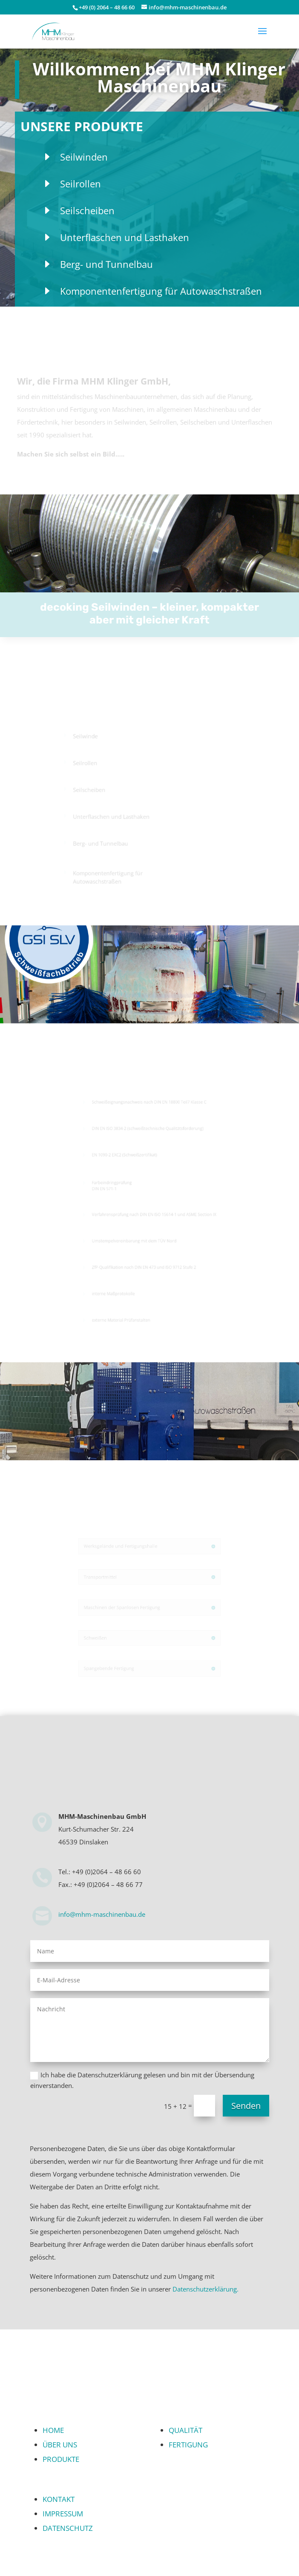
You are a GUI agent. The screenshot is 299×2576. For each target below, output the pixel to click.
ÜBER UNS (60, 2445)
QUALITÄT (185, 2430)
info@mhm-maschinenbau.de (101, 1914)
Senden (246, 2105)
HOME (53, 2430)
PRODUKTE (61, 2459)
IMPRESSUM (63, 2514)
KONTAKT (59, 2499)
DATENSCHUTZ (68, 2528)
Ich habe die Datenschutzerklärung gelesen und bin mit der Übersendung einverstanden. (142, 2080)
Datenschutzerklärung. (205, 2289)
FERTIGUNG (188, 2445)
